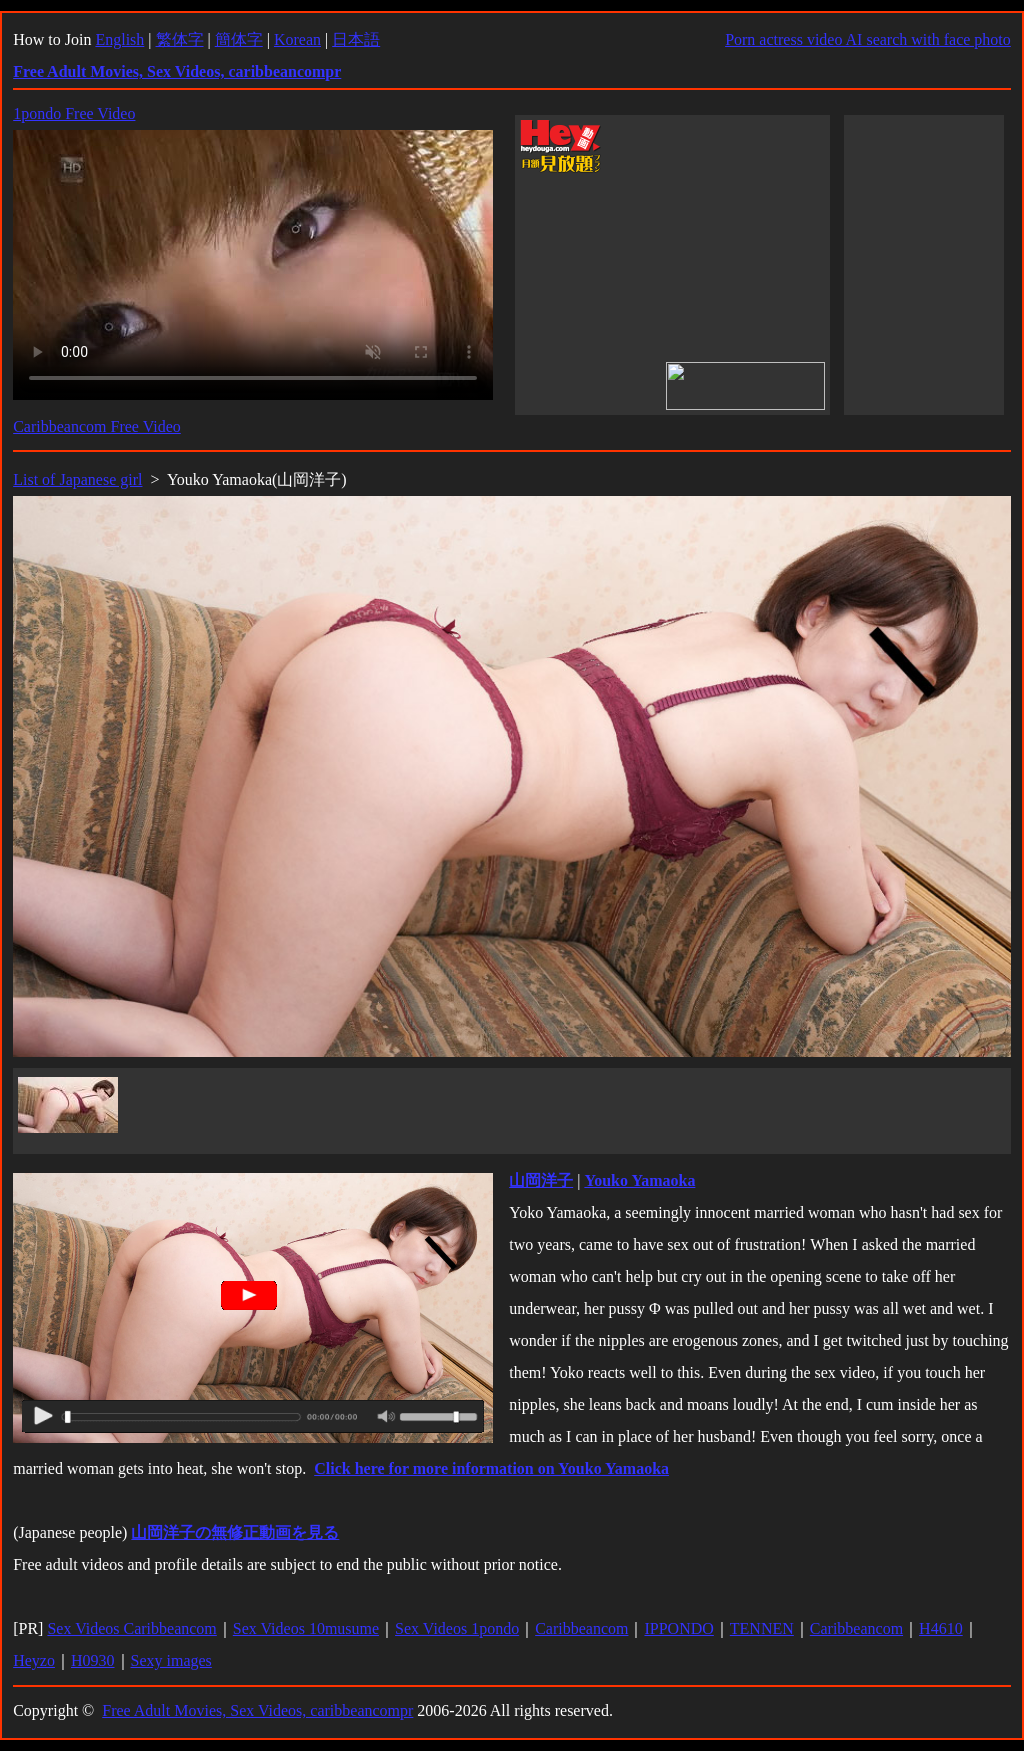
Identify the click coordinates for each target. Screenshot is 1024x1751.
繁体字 (180, 39)
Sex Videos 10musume (306, 1628)
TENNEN (762, 1628)
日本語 (356, 39)
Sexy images (171, 1660)
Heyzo (34, 1660)
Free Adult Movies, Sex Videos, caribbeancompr (257, 1710)
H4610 (941, 1628)
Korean (297, 39)
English (119, 39)
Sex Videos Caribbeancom (131, 1628)
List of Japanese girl (77, 479)
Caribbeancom (581, 1628)
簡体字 (239, 39)
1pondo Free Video (74, 113)
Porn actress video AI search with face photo (868, 39)
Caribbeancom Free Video (97, 426)
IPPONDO (678, 1628)
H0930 (93, 1660)
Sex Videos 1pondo (457, 1628)
